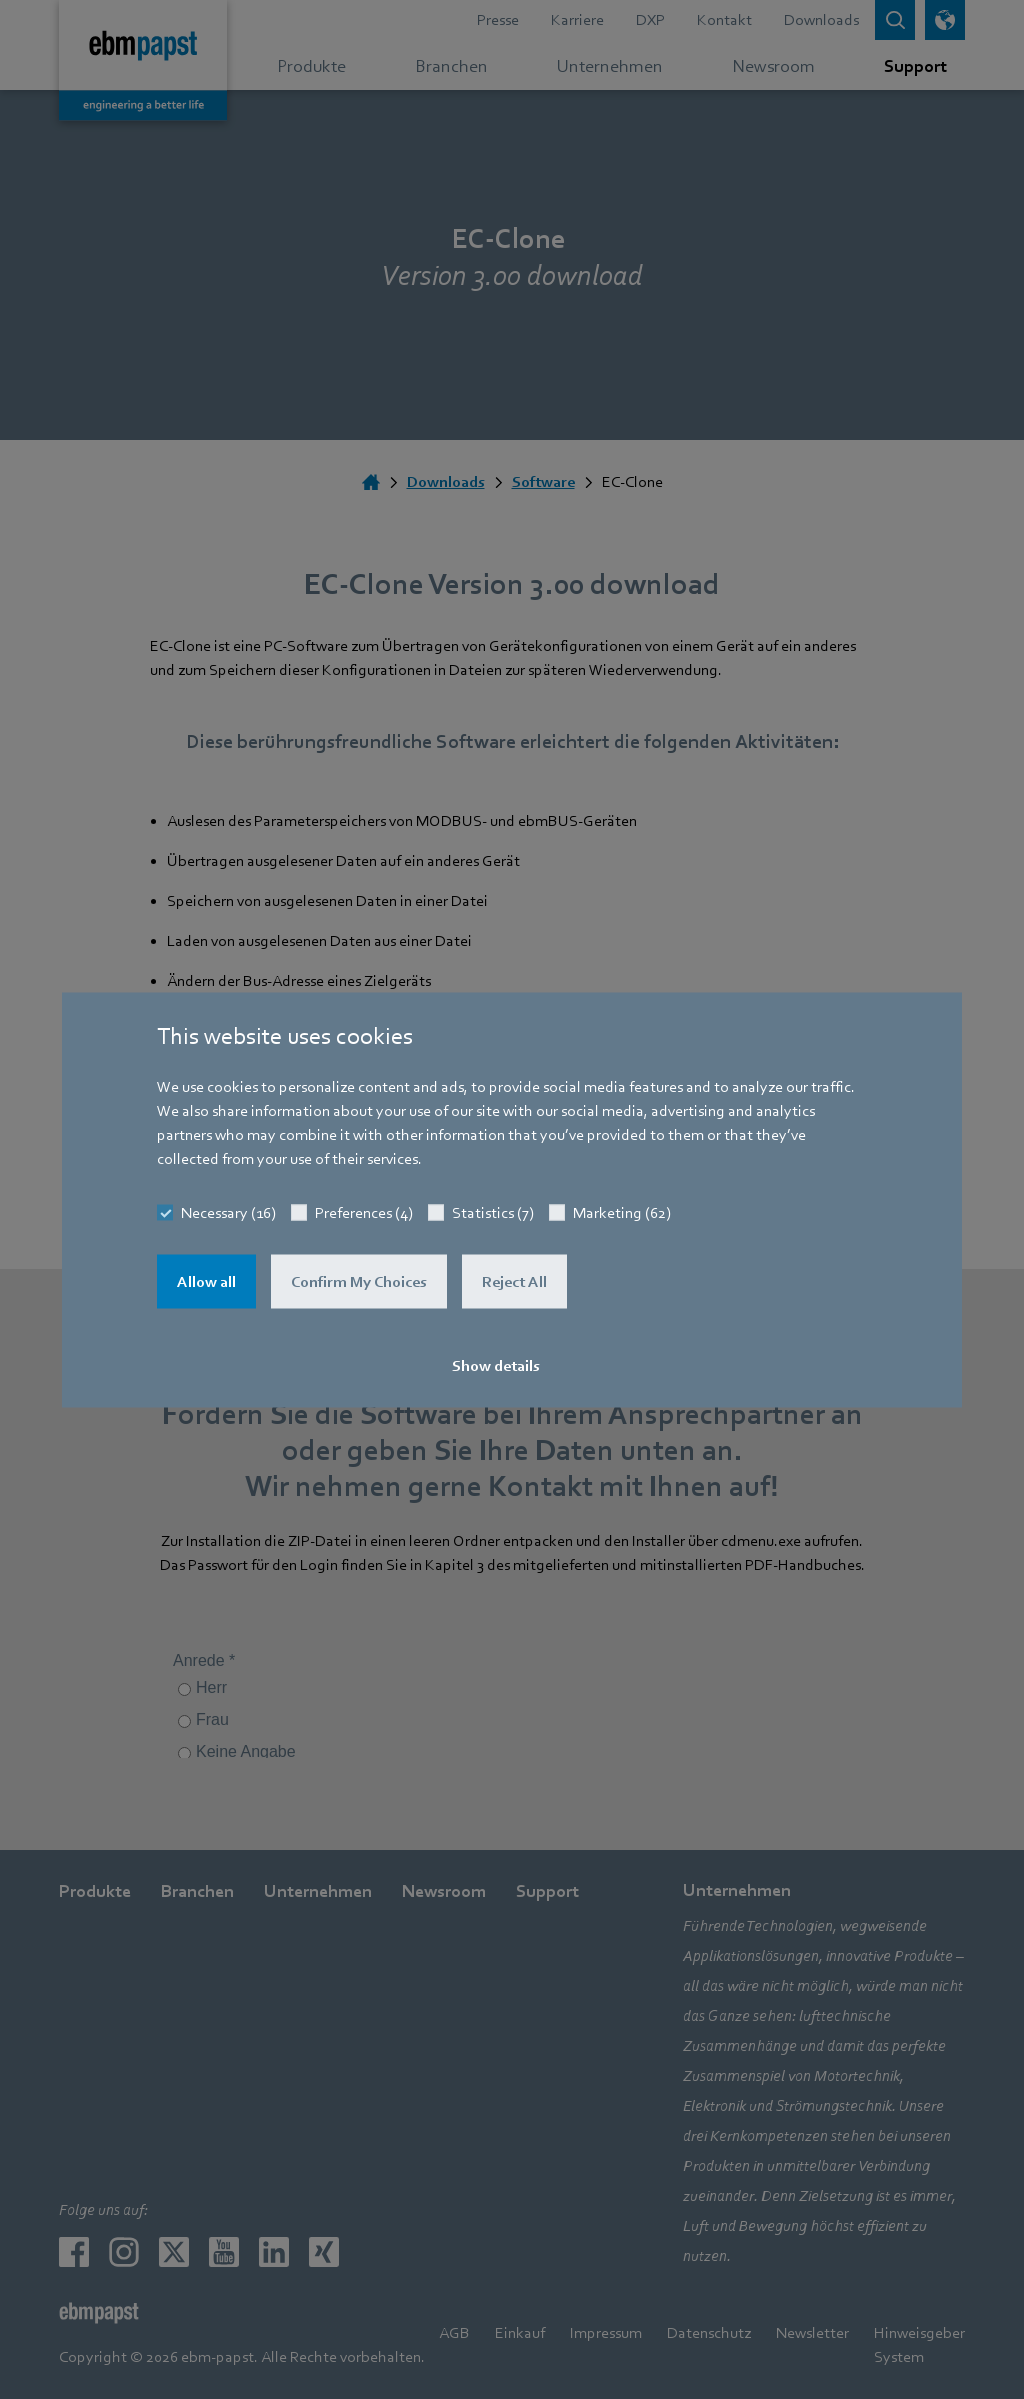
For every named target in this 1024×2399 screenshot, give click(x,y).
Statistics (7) (493, 1212)
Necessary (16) (228, 1212)
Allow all (206, 1281)
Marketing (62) (622, 1212)
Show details (496, 1365)
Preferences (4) (364, 1212)
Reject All (514, 1281)
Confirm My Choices (359, 1281)
